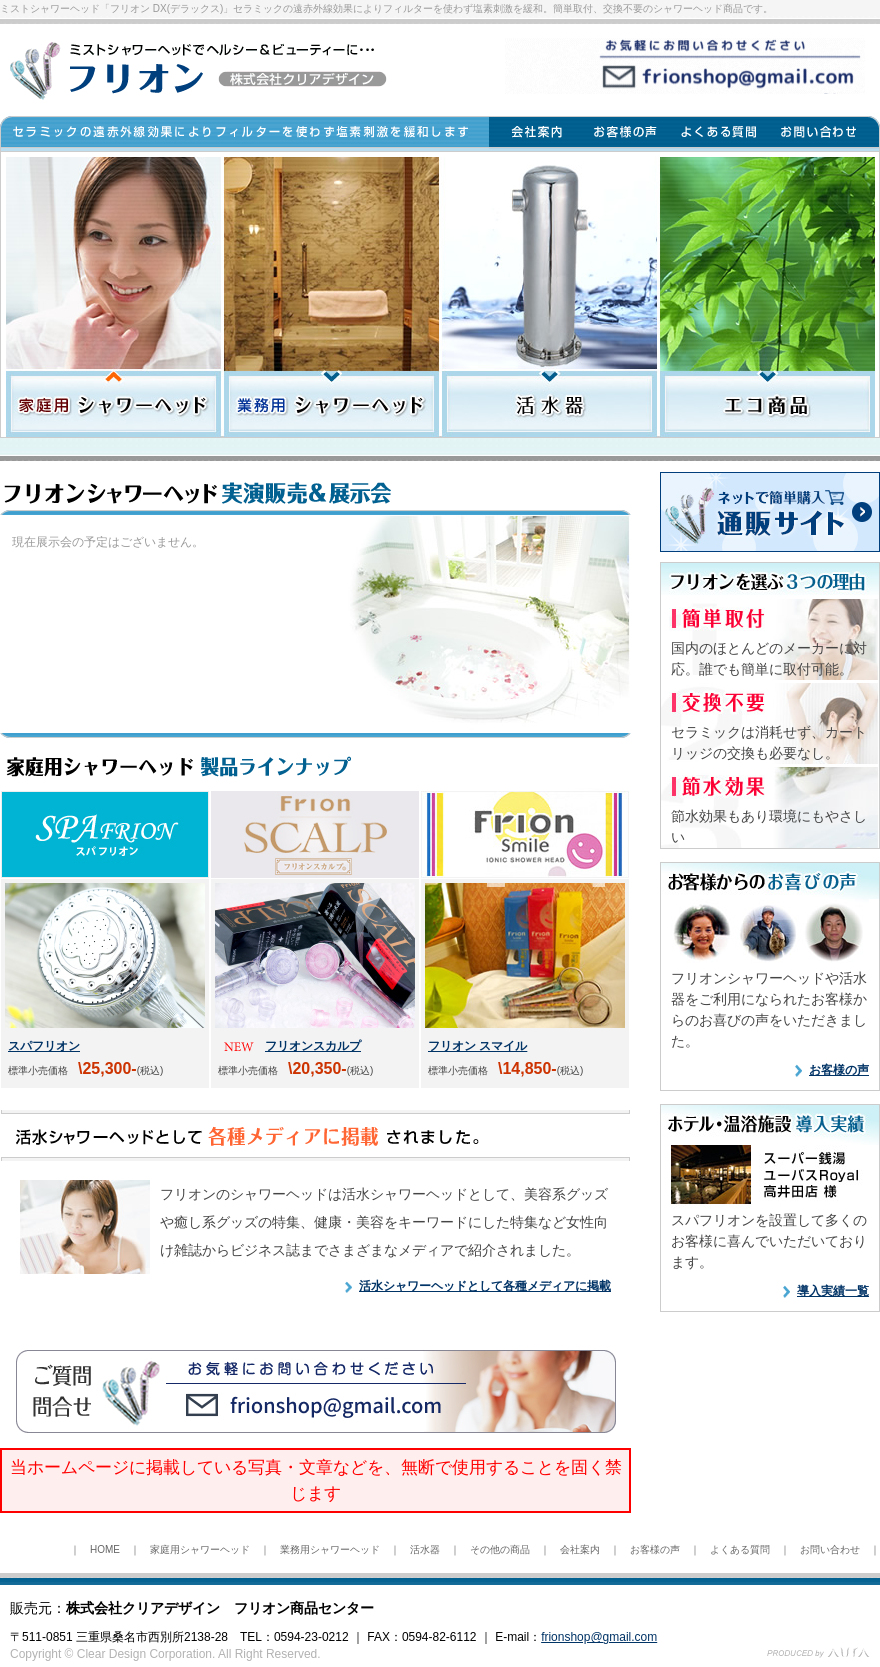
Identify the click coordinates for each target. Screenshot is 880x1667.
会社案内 (580, 1549)
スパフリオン (44, 1046)
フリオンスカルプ (313, 1046)
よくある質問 (740, 1549)
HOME (105, 1549)
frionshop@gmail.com (599, 1637)
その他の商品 (500, 1549)
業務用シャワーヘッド (330, 1549)
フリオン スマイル (477, 1046)
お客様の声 (839, 1070)
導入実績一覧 (833, 1291)
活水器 (425, 1549)
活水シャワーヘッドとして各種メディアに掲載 (485, 1286)
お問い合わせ (830, 1549)
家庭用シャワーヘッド (200, 1549)
